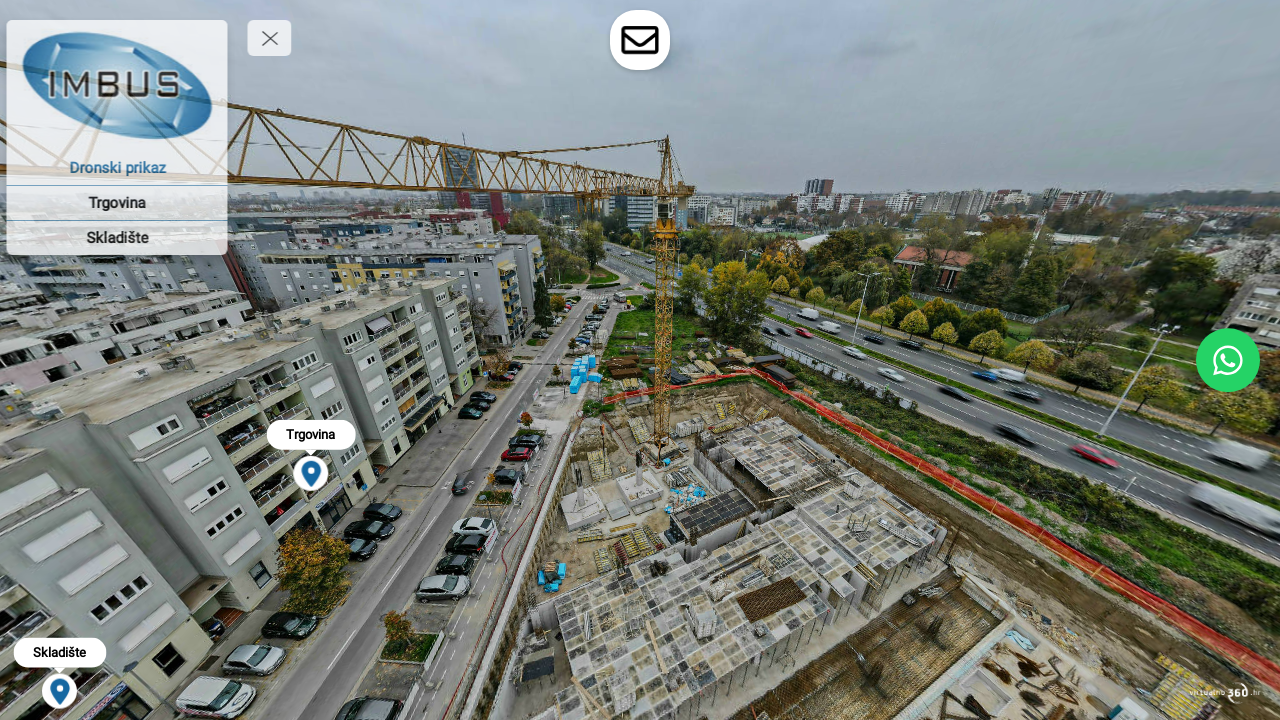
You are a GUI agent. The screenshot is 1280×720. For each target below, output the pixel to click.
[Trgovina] (130, 203)
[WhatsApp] (1228, 360)
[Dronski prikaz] (130, 168)
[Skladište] (130, 238)
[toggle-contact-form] (640, 40)
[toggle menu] (283, 38)
